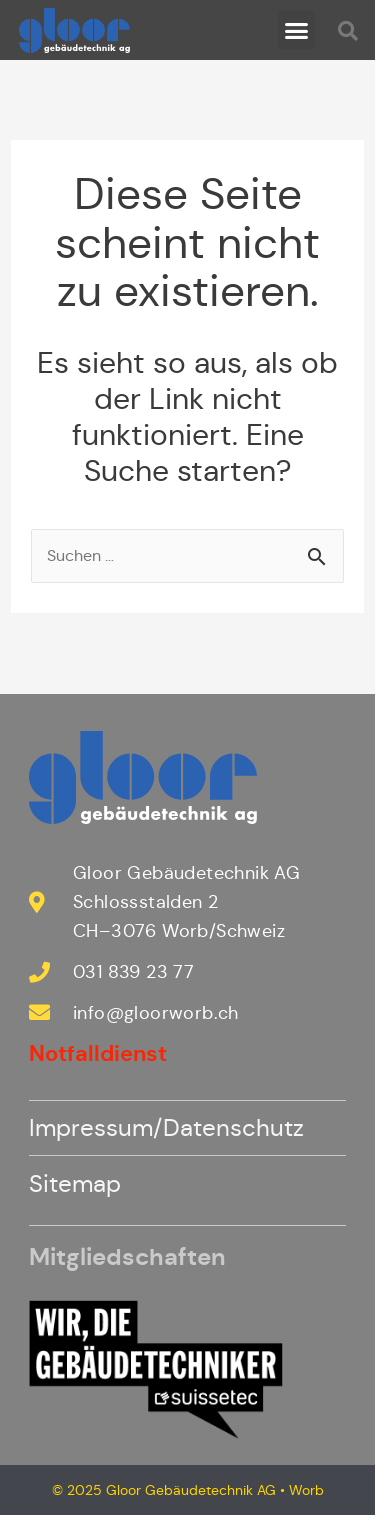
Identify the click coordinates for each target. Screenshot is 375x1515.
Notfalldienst (98, 1053)
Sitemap (75, 1184)
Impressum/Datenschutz (166, 1128)
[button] (297, 30)
